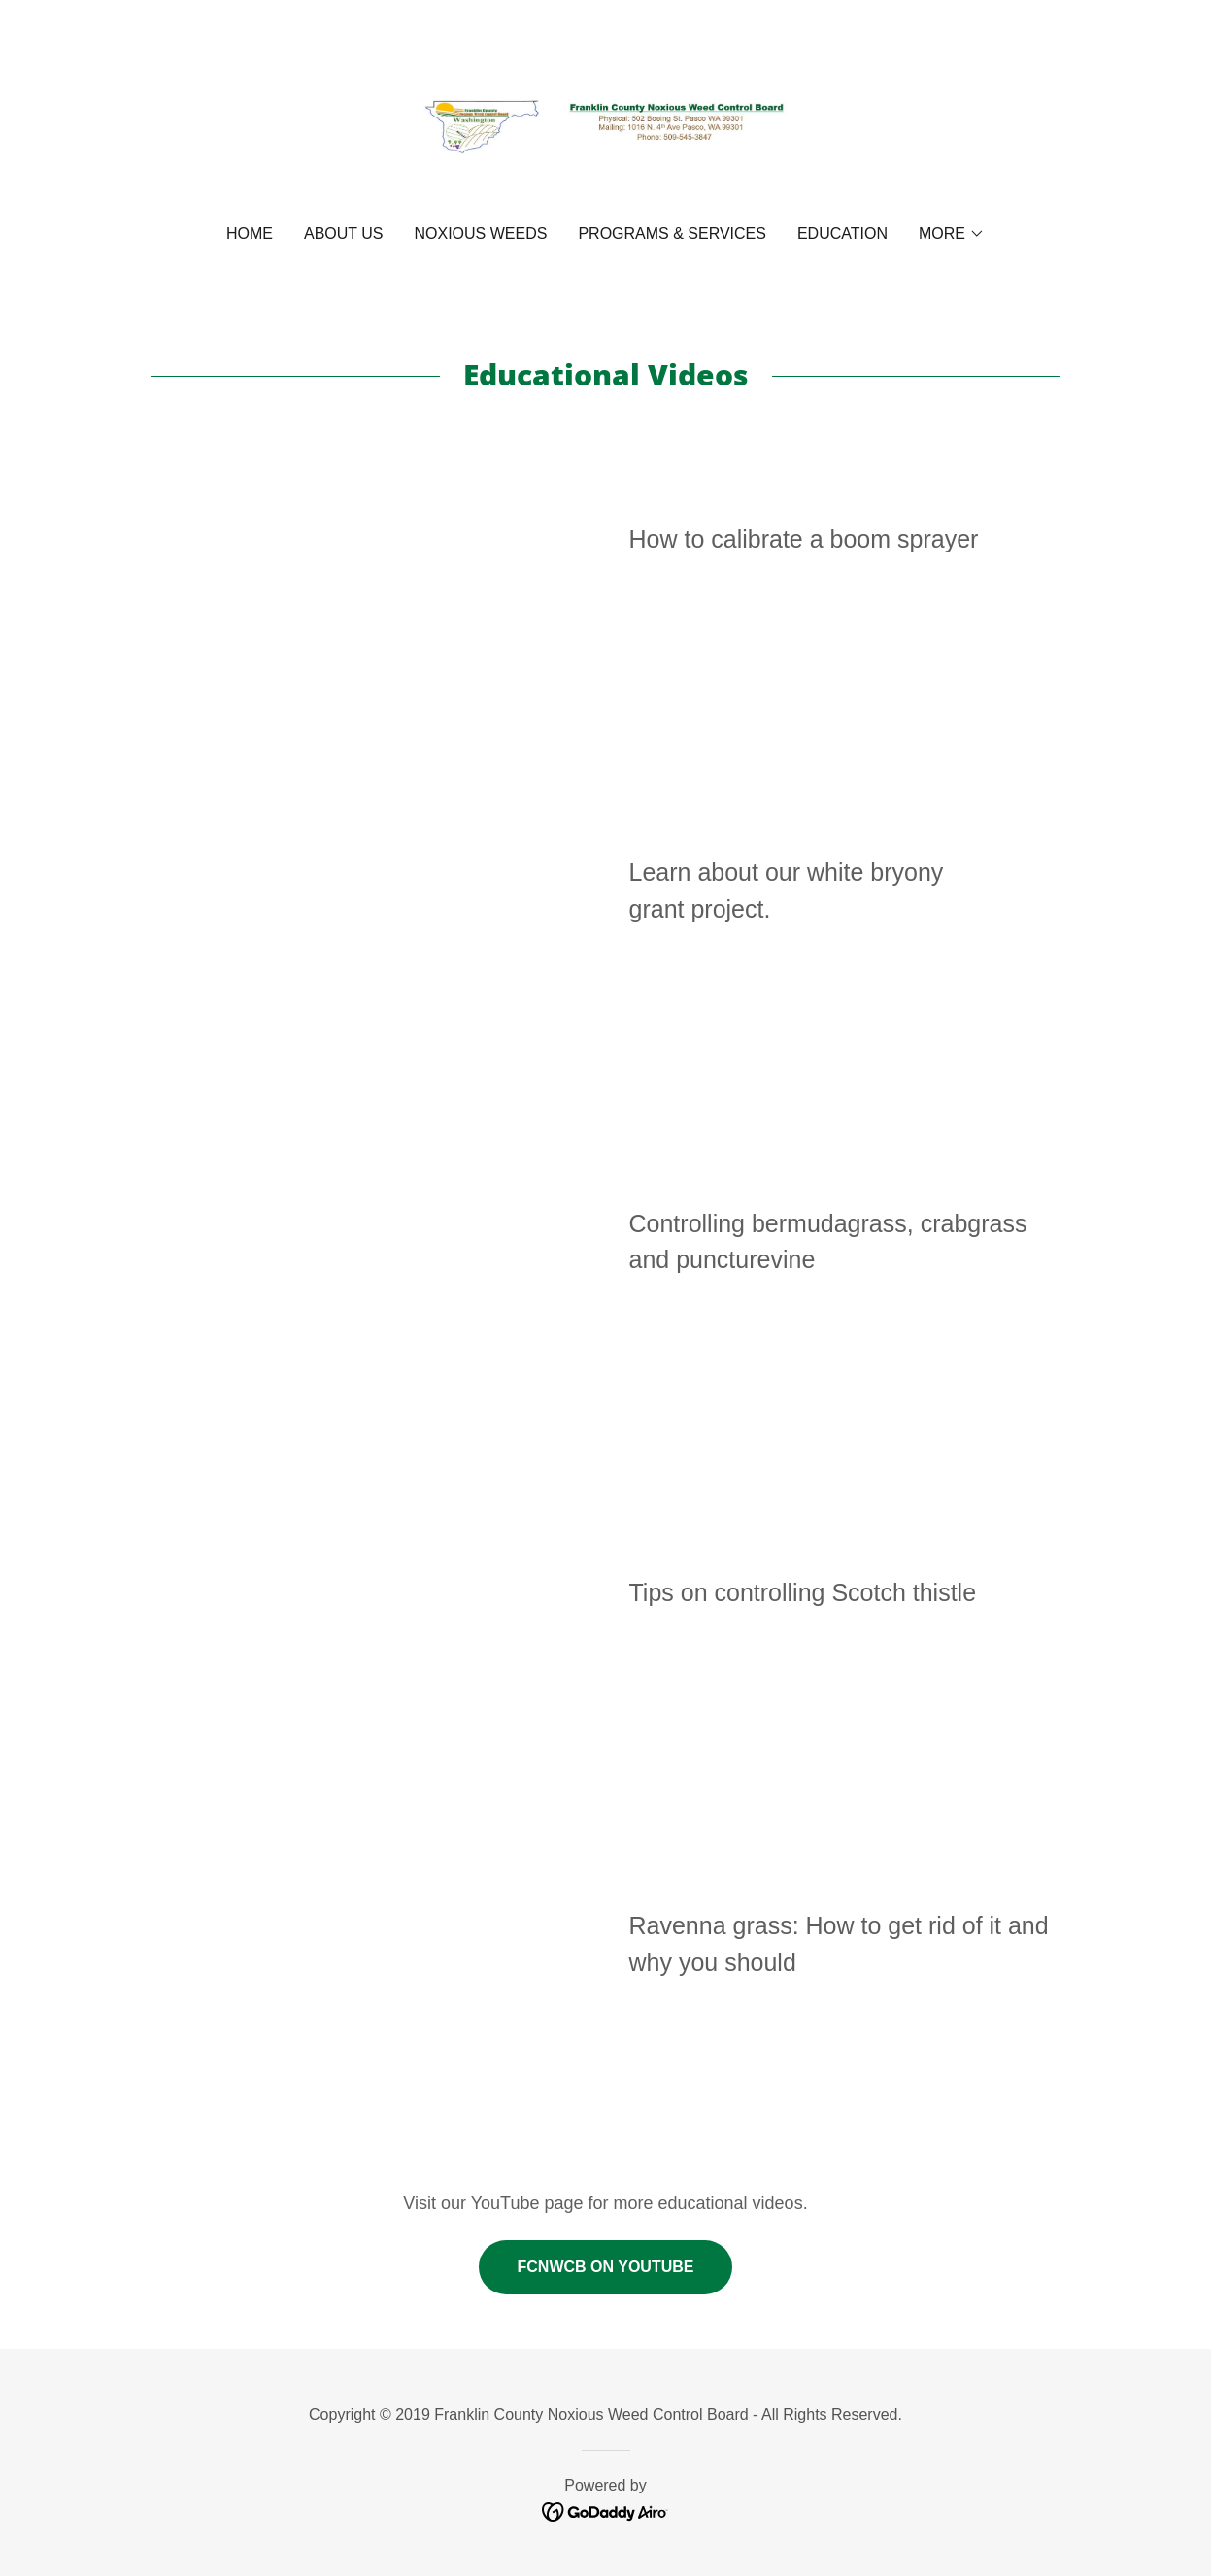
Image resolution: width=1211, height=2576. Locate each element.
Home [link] (249, 233)
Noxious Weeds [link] (481, 233)
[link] (605, 125)
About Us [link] (344, 233)
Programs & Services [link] (672, 233)
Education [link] (842, 233)
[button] (952, 234)
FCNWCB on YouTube (606, 2266)
